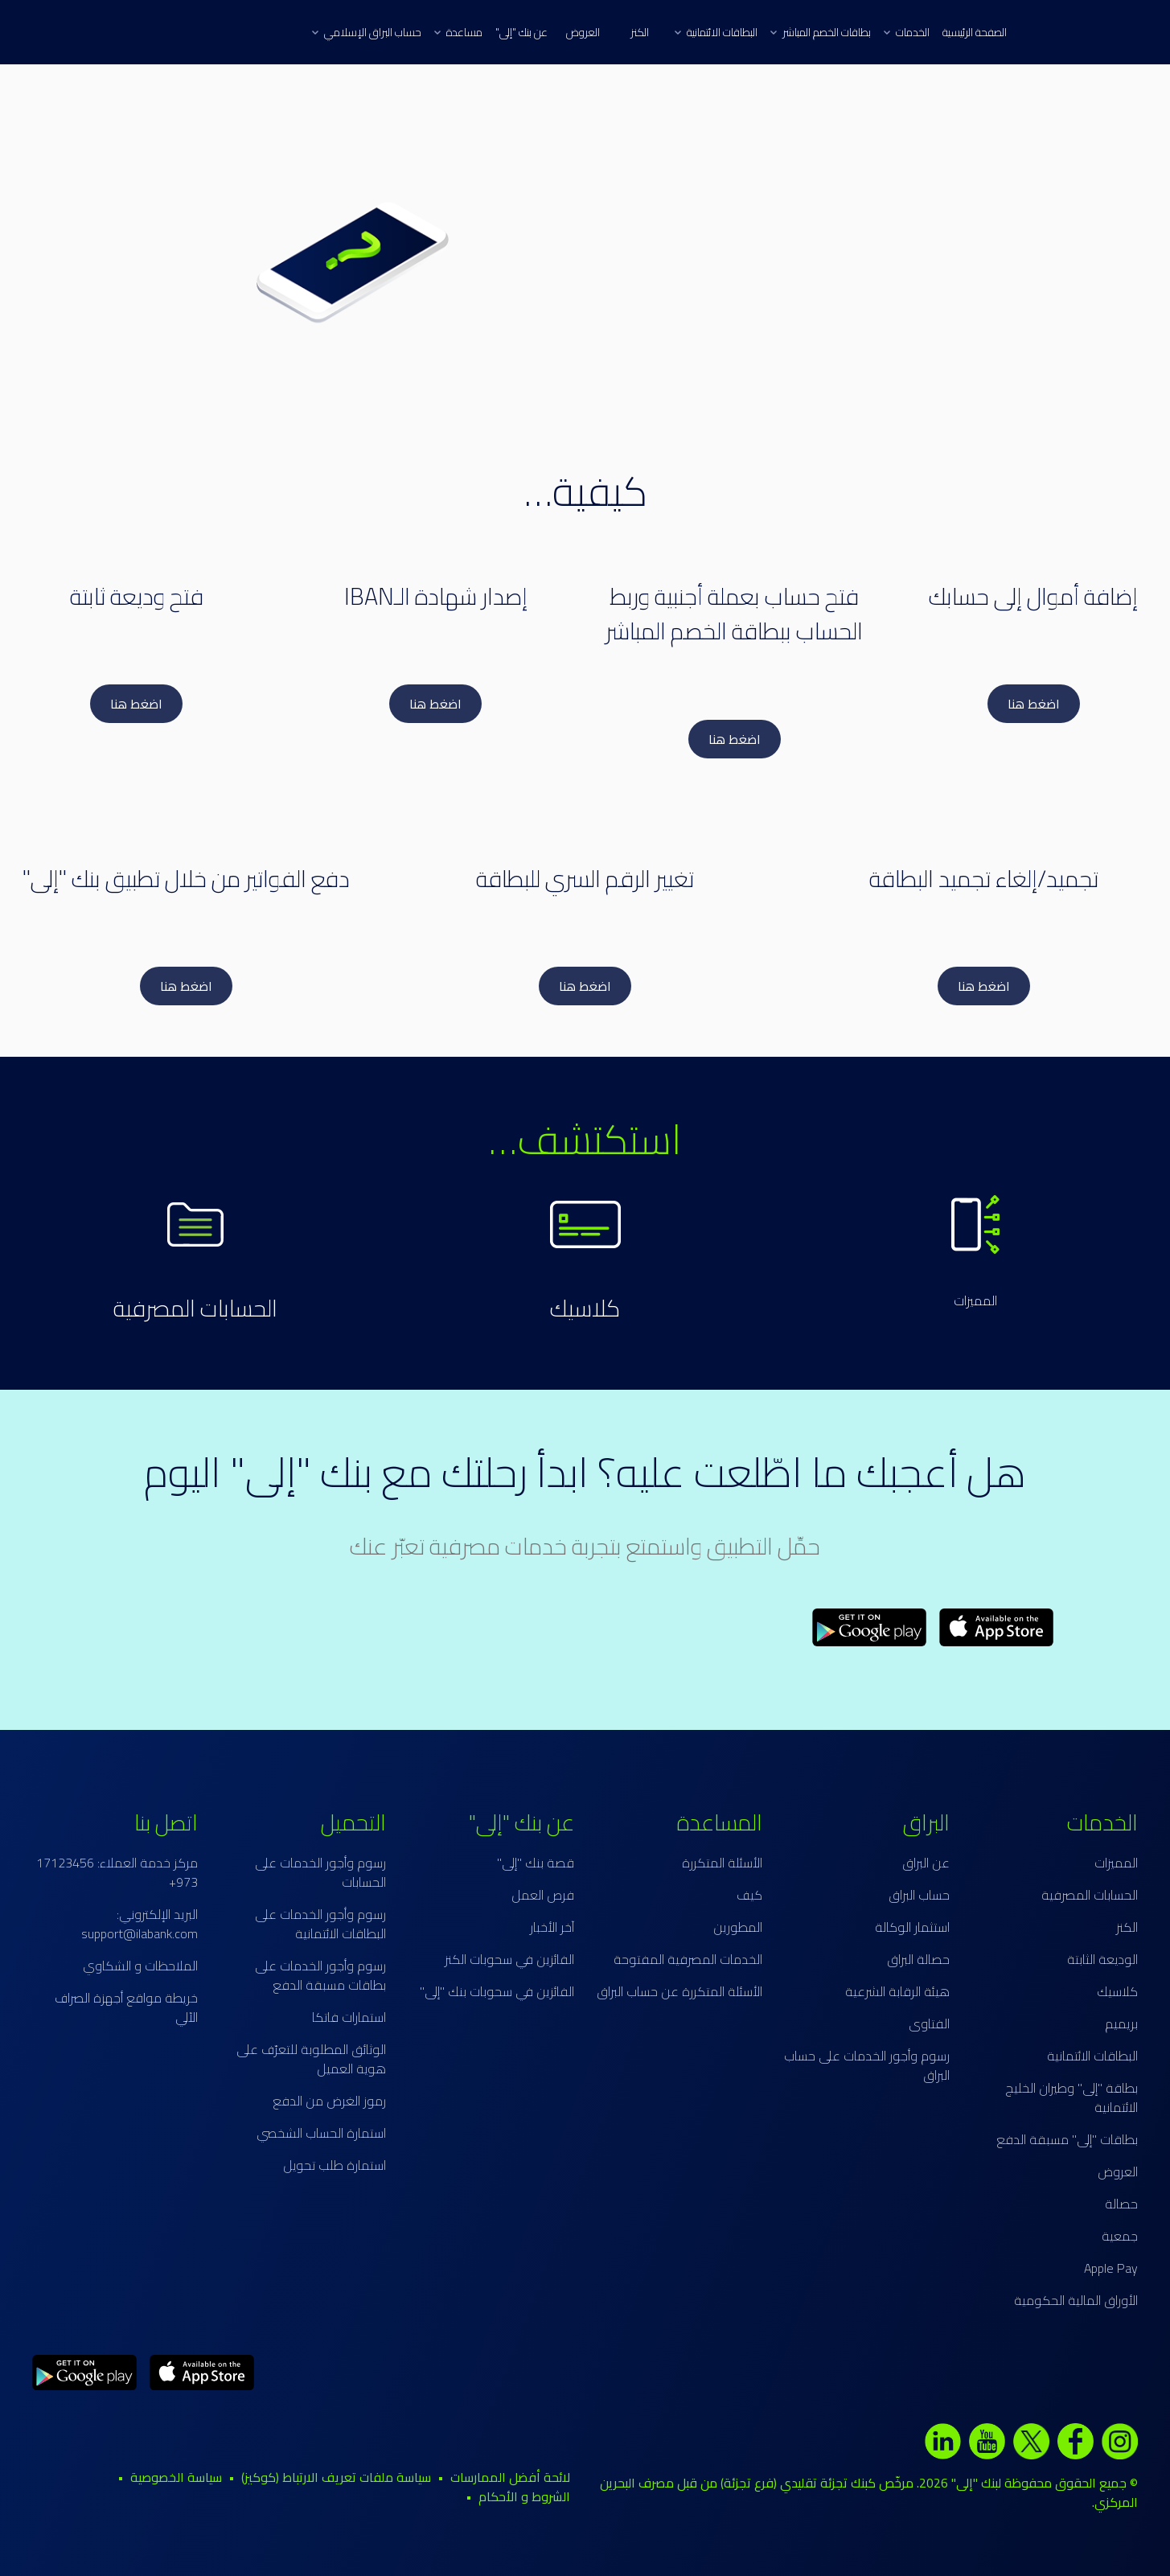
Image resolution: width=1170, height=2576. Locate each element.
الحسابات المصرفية (195, 1307)
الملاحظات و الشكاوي (140, 1965)
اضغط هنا (1034, 704)
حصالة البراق (918, 1959)
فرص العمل (542, 1894)
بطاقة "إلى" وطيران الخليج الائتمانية (1071, 2097)
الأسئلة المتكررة (722, 1862)
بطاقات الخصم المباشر (820, 32)
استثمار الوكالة (912, 1927)
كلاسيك (585, 1307)
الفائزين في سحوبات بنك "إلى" (497, 1991)
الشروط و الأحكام (524, 2496)
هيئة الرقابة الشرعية (897, 1991)
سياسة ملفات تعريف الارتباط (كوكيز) (336, 2477)
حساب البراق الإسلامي (366, 32)
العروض (583, 32)
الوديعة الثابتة (1102, 1959)
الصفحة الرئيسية (974, 32)
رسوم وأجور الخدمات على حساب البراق (867, 2065)
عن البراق (926, 1862)
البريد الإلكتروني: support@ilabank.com (139, 1923)
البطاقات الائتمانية (716, 32)
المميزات (975, 1300)
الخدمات (907, 32)
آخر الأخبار (552, 1927)
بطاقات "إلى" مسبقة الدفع (1067, 2139)
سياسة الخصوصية (176, 2477)
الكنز (639, 32)
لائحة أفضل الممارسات (510, 2477)
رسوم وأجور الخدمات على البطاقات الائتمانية (320, 1923)
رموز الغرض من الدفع (329, 2100)
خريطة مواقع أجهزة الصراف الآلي (126, 2007)
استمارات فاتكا (349, 2017)
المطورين (737, 1927)
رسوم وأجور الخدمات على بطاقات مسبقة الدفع (320, 1975)
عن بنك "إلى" (521, 32)
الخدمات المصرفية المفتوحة (688, 1959)
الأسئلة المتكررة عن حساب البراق (679, 1991)
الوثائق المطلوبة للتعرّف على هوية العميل (311, 2059)
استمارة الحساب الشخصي (321, 2133)
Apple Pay (1111, 2268)
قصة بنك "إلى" (535, 1862)
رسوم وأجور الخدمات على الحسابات (320, 1872)
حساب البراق (919, 1894)
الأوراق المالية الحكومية (1076, 2300)
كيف (749, 1894)
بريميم (1121, 2023)
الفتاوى (929, 2023)
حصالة (1121, 2203)
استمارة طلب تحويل (334, 2165)
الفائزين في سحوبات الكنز (509, 1959)
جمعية (1120, 2235)
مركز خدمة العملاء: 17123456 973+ (117, 1872)
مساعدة (458, 32)
